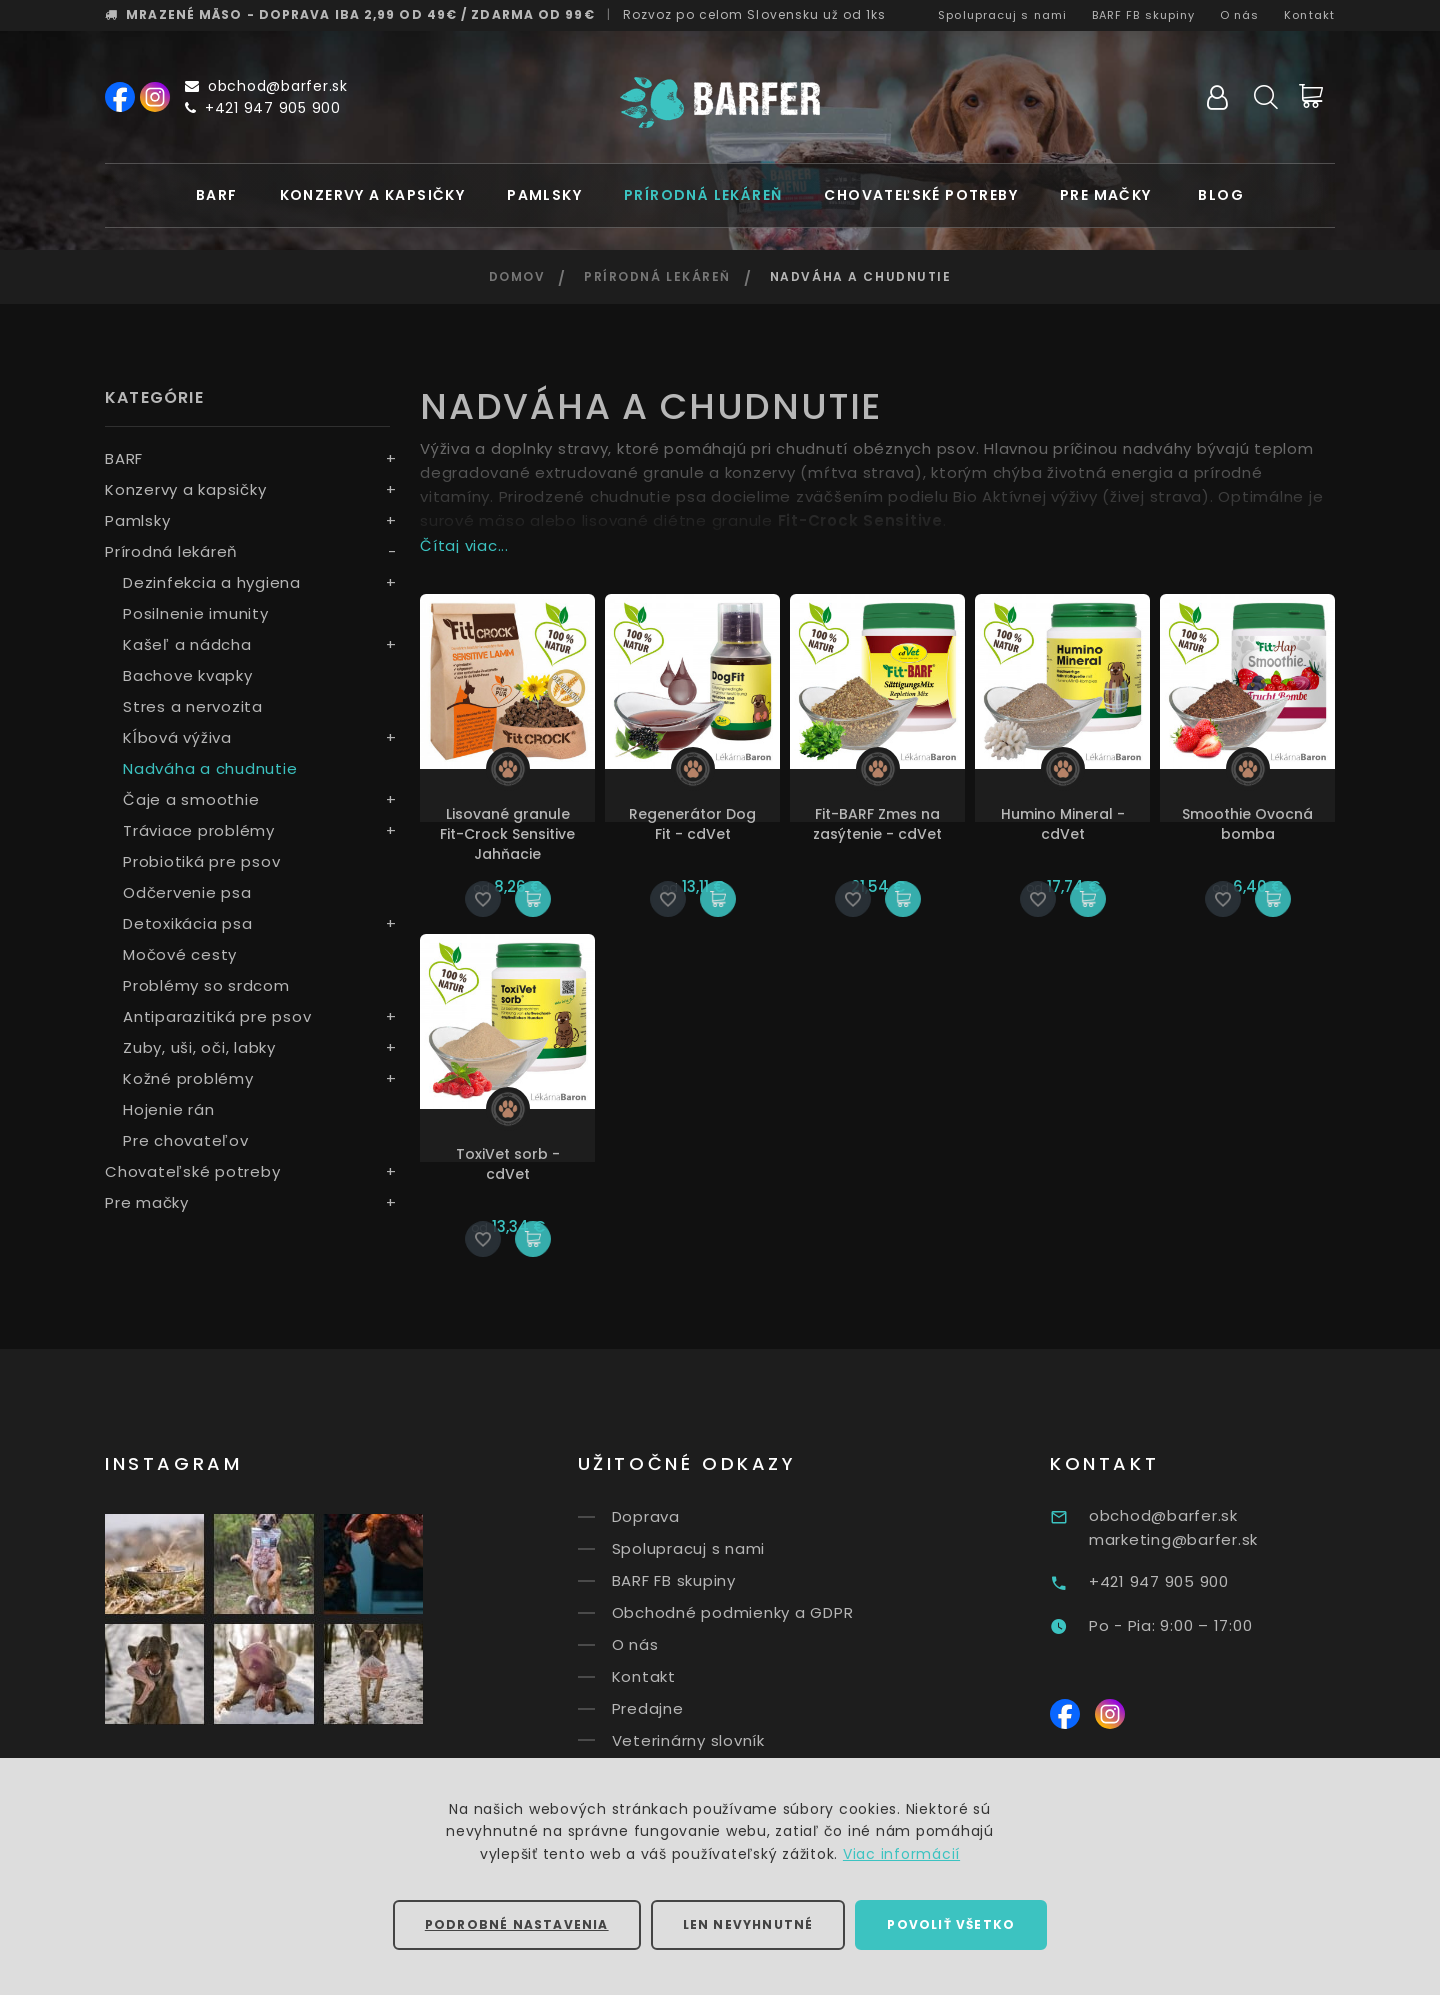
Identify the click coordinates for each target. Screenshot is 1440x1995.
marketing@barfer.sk (1212, 1539)
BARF (217, 195)
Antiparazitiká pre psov (217, 1016)
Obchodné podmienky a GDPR (762, 1612)
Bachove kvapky (188, 675)
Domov (517, 276)
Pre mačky (1106, 195)
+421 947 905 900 (263, 108)
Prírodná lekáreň (703, 195)
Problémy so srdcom (206, 985)
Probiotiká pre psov (201, 861)
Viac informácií (901, 1854)
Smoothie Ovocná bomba (1247, 824)
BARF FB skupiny (1144, 15)
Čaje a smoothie (191, 799)
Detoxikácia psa (187, 923)
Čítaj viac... (464, 545)
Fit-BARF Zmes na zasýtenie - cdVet (877, 824)
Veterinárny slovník (717, 1739)
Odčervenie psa (187, 892)
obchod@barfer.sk (266, 86)
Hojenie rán (168, 1109)
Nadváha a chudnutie (210, 768)
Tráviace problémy (199, 830)
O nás (1240, 15)
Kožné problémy (188, 1078)
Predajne (677, 1708)
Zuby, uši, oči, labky (199, 1047)
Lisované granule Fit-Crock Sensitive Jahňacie (507, 834)
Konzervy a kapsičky (373, 195)
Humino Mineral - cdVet (1063, 824)
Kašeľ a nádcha (187, 644)
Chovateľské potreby (921, 195)
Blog (1221, 195)
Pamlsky (544, 195)
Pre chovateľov (186, 1140)
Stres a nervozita (193, 706)
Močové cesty (180, 954)
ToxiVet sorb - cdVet (508, 1164)
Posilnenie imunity (196, 613)
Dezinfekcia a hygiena (212, 582)
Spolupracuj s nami (1002, 15)
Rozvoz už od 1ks (755, 14)
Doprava (675, 1516)
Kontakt (1309, 15)
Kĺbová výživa (177, 737)
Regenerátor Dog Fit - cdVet (692, 824)
